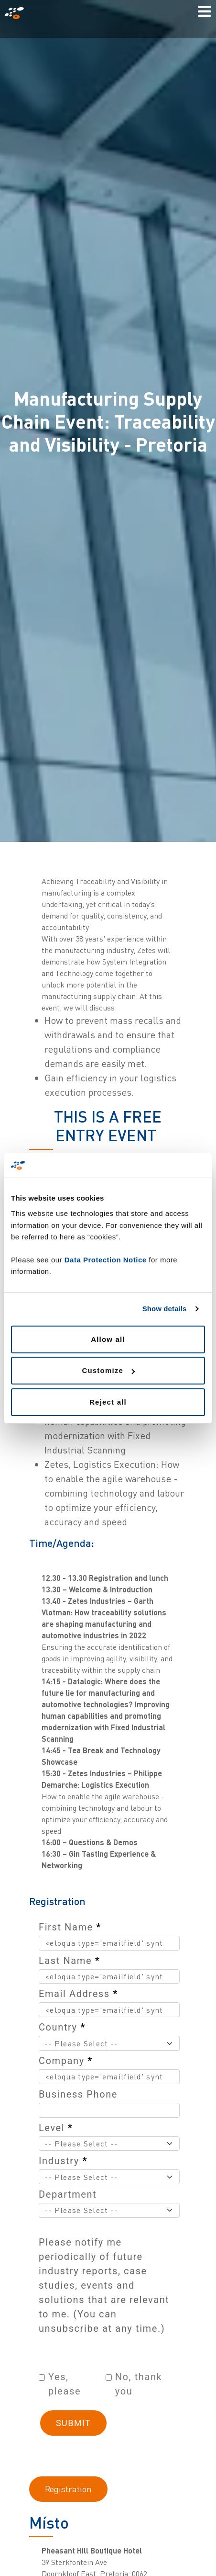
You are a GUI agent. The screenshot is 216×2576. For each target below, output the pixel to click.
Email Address (78, 1993)
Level (56, 2127)
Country (62, 2027)
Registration (68, 2489)
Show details (164, 1309)
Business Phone (78, 2094)
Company (66, 2060)
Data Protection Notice (106, 1260)
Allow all (108, 1339)
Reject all (108, 1402)
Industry (63, 2161)
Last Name (69, 1960)
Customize (108, 1370)
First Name (70, 1927)
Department (68, 2194)
